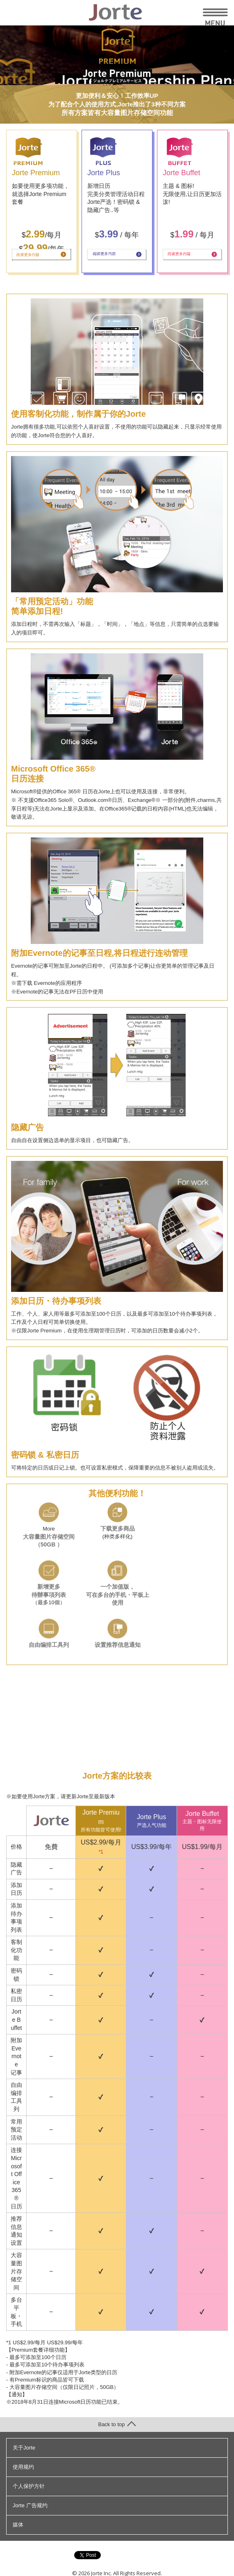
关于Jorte (24, 2448)
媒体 (18, 2525)
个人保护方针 (29, 2486)
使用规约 (23, 2467)
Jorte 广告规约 (30, 2505)
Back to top (117, 2424)
